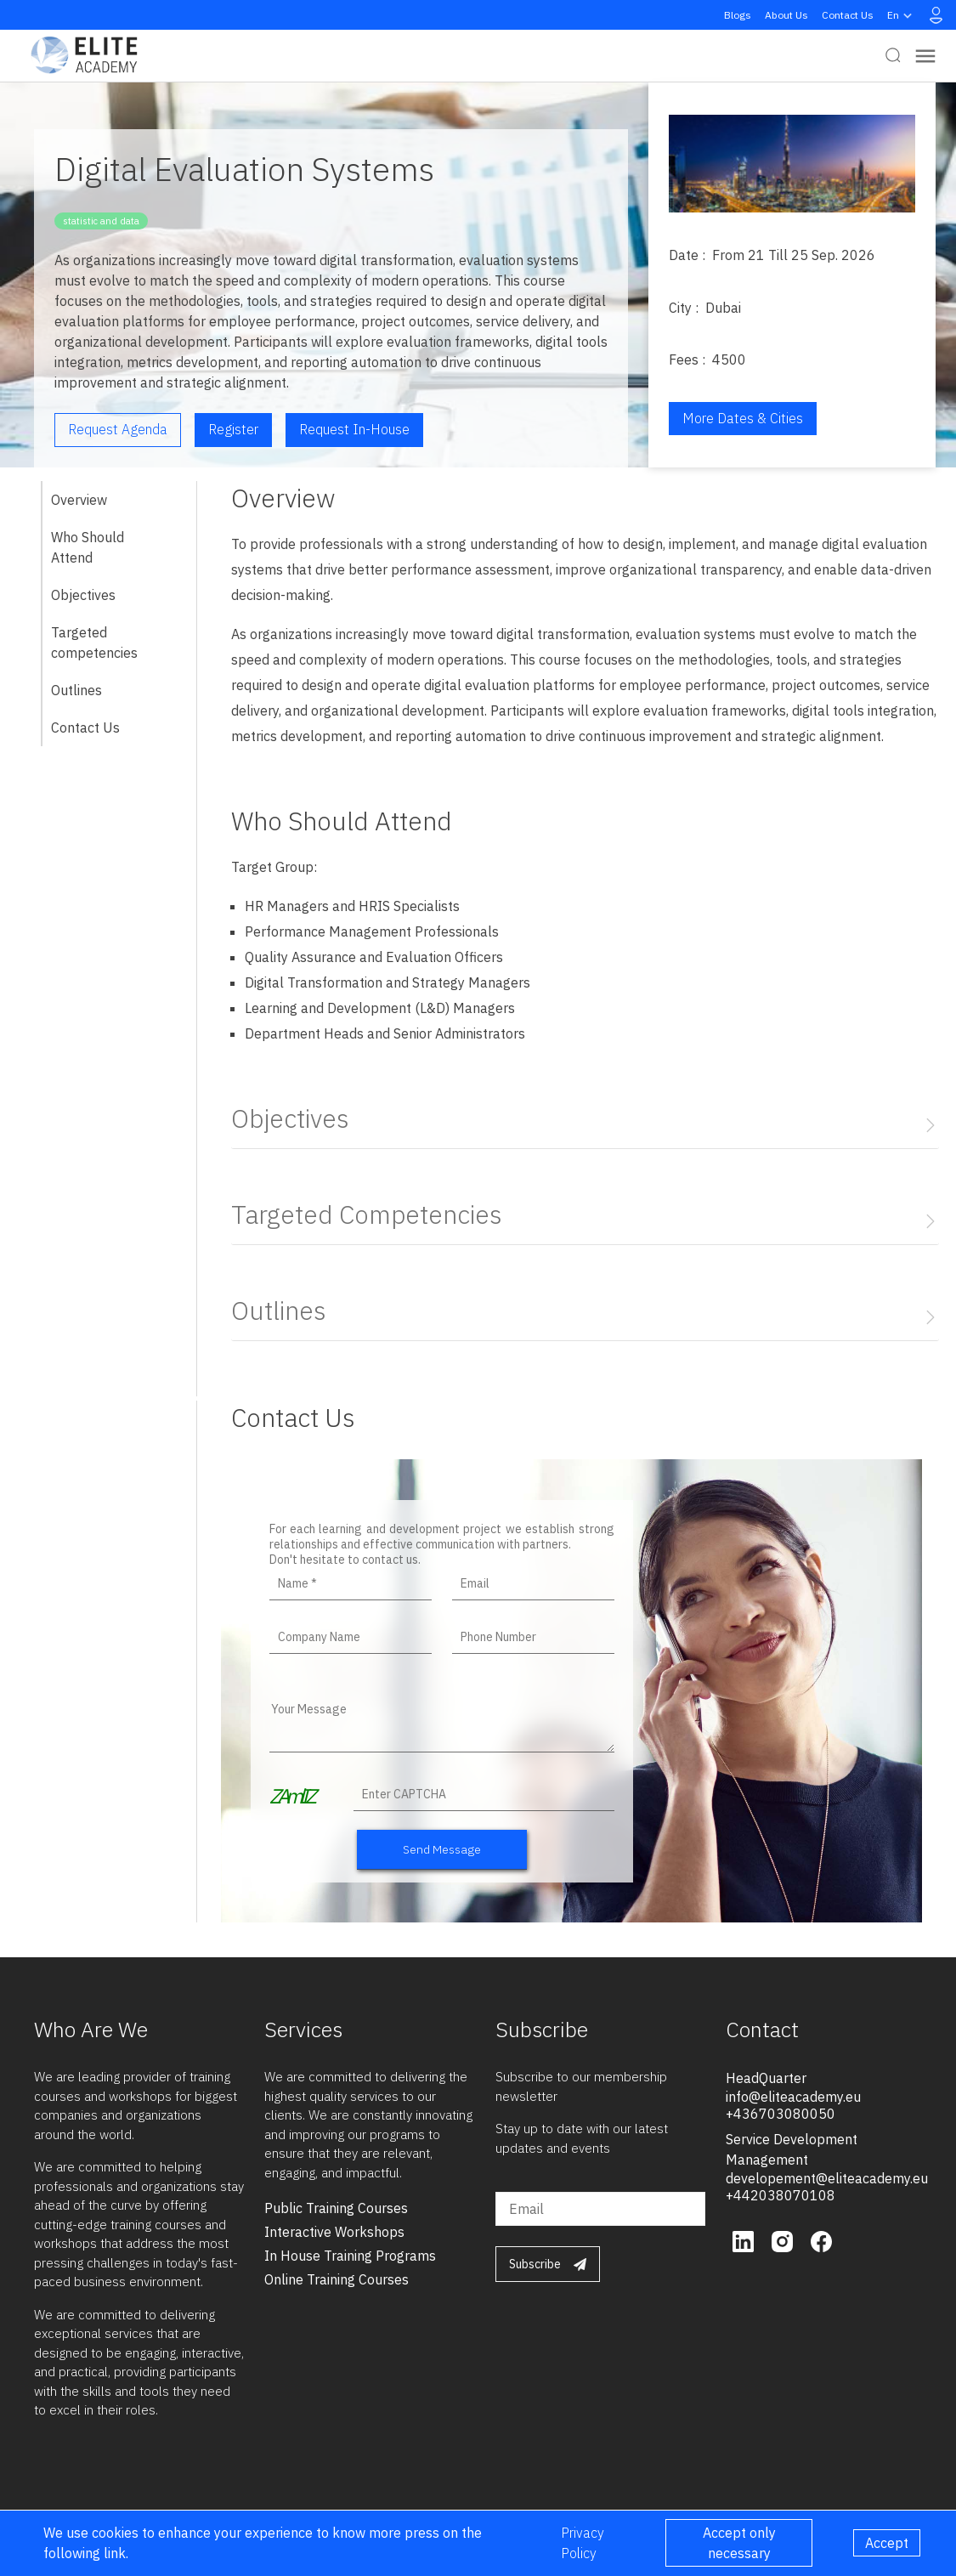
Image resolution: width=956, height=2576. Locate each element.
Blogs (737, 14)
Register (233, 429)
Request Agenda (117, 429)
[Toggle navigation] (925, 55)
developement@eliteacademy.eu (827, 2178)
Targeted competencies (94, 642)
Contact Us (848, 14)
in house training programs (350, 2255)
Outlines (76, 690)
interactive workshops (334, 2231)
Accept (886, 2542)
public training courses (336, 2208)
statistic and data (101, 221)
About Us (786, 14)
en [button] (901, 15)
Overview (79, 499)
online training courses (336, 2279)
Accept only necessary (739, 2543)
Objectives (83, 594)
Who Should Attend (87, 547)
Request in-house (354, 429)
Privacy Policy (582, 2543)
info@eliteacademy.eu (793, 2096)
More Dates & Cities (742, 418)
